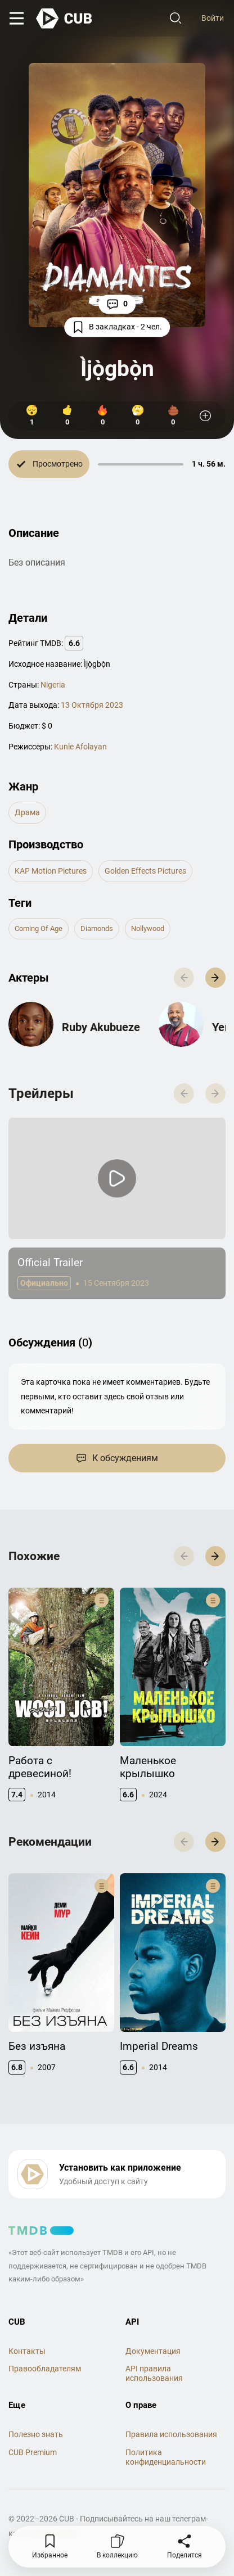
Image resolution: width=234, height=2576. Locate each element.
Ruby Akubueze (101, 1027)
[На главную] (64, 18)
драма (27, 812)
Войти (212, 17)
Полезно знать (35, 2434)
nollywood (147, 928)
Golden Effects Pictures (145, 870)
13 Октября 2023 (92, 705)
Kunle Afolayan (80, 746)
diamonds (96, 928)
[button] (215, 978)
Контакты (27, 2351)
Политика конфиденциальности (165, 2457)
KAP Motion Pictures (51, 870)
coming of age (38, 928)
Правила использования (171, 2434)
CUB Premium (32, 2452)
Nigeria (52, 684)
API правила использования (154, 2373)
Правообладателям (44, 2368)
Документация (153, 2351)
